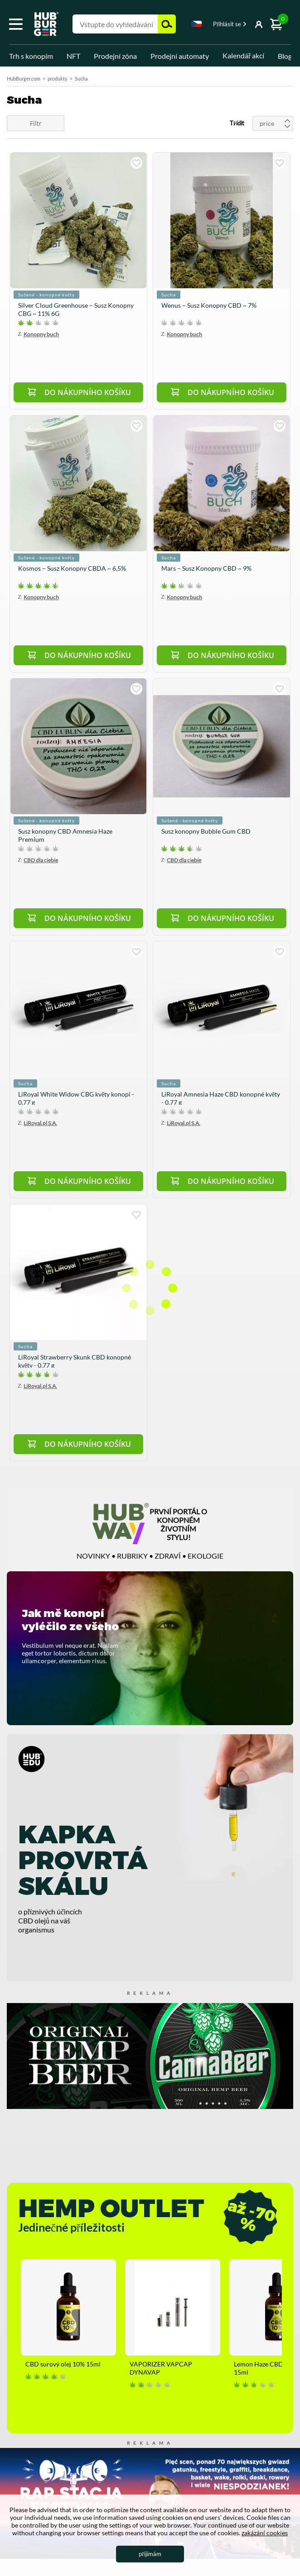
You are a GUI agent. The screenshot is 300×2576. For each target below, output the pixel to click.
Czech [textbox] (197, 24)
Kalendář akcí (243, 55)
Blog (285, 56)
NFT (73, 56)
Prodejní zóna (115, 56)
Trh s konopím (31, 56)
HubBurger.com (23, 78)
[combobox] (197, 25)
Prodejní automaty (179, 56)
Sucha (168, 294)
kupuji (136, 163)
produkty (58, 78)
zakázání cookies (265, 2533)
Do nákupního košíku (87, 392)
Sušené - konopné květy (46, 294)
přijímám (150, 2553)
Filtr (36, 123)
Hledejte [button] (167, 23)
